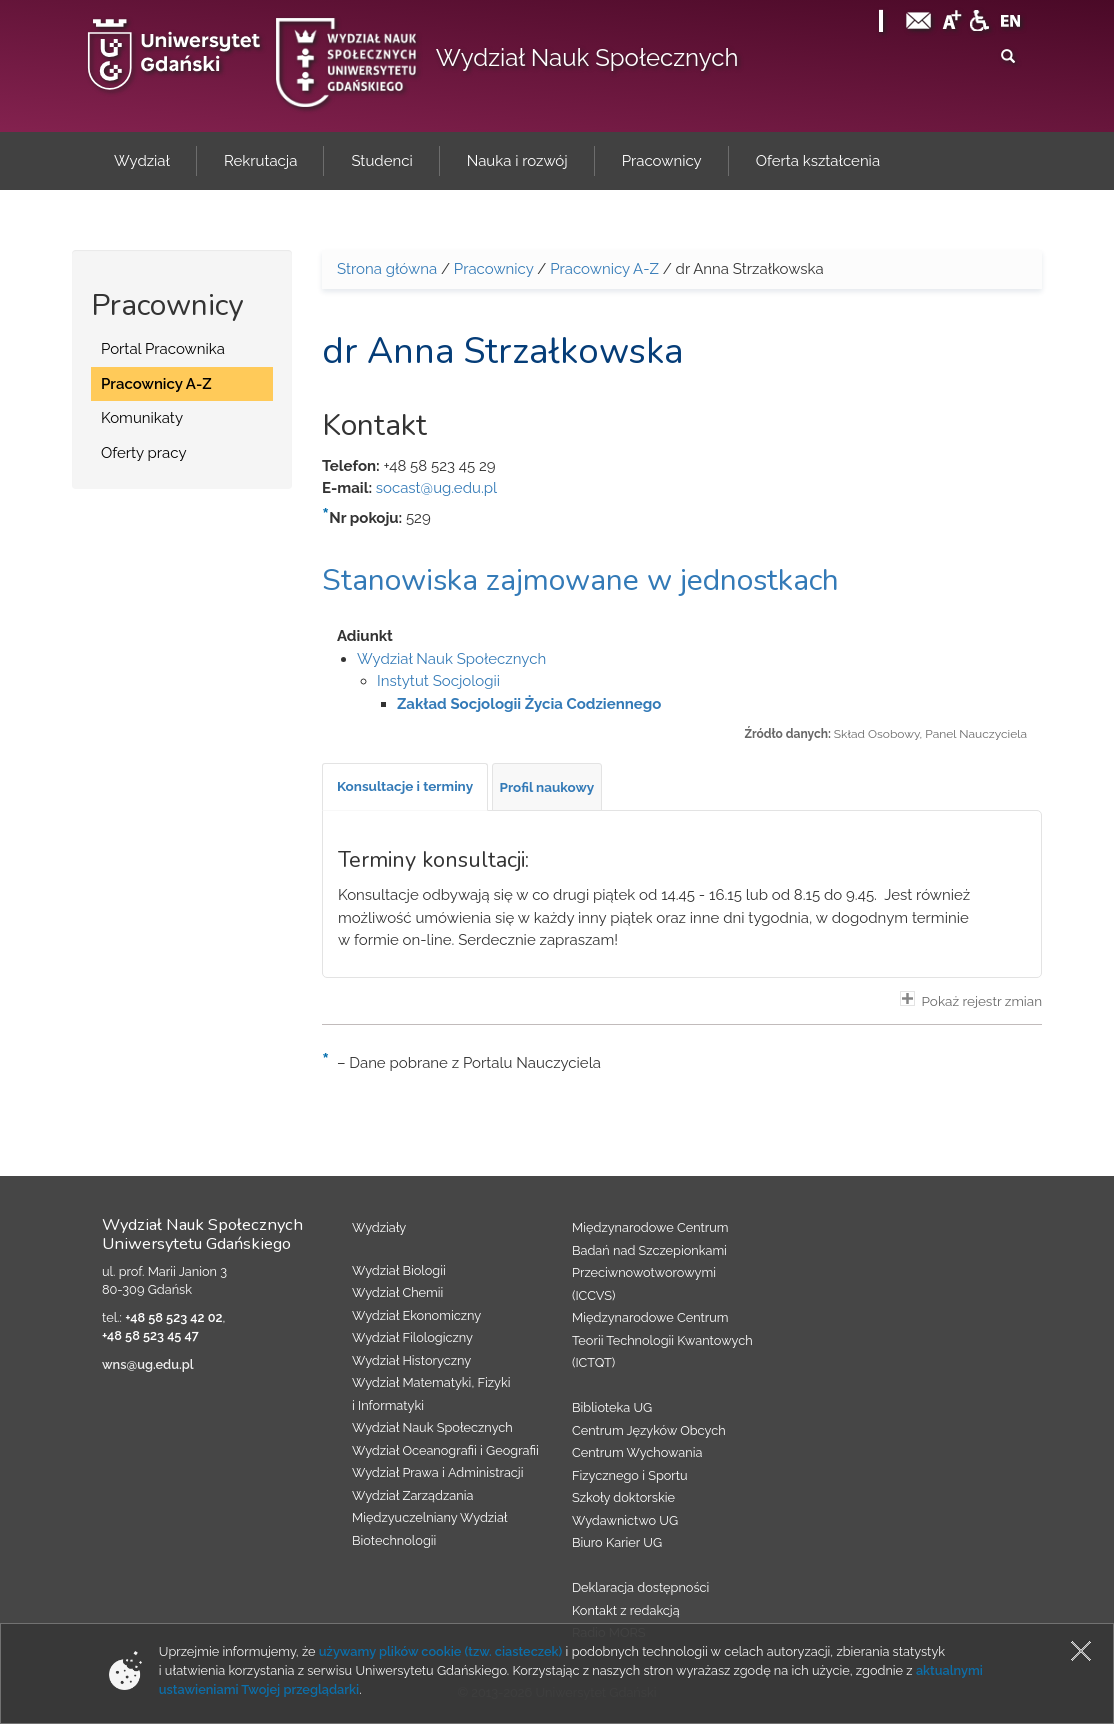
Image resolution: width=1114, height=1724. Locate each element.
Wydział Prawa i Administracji (438, 1472)
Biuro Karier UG (617, 1542)
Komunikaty (142, 418)
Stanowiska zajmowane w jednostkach (580, 580)
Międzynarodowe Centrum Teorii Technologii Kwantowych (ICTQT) (662, 1340)
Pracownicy (494, 269)
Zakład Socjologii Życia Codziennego (529, 704)
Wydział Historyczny (411, 1360)
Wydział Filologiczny (412, 1337)
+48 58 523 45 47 (150, 1335)
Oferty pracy (144, 453)
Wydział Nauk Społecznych (587, 57)
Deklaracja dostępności (640, 1587)
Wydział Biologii (399, 1270)
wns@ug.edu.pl (148, 1364)
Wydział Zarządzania (412, 1495)
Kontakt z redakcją (626, 1610)
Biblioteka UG (612, 1407)
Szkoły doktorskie (623, 1497)
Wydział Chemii (397, 1292)
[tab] (405, 787)
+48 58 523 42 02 (173, 1317)
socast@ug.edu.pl (436, 488)
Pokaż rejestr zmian (971, 1000)
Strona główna (387, 269)
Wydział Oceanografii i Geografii (445, 1450)
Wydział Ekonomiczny (416, 1315)
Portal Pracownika (163, 349)
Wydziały (379, 1227)
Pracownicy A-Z (156, 384)
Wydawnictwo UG (625, 1520)
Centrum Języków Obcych (649, 1430)
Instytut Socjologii (438, 681)
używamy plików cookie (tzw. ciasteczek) (441, 1651)
